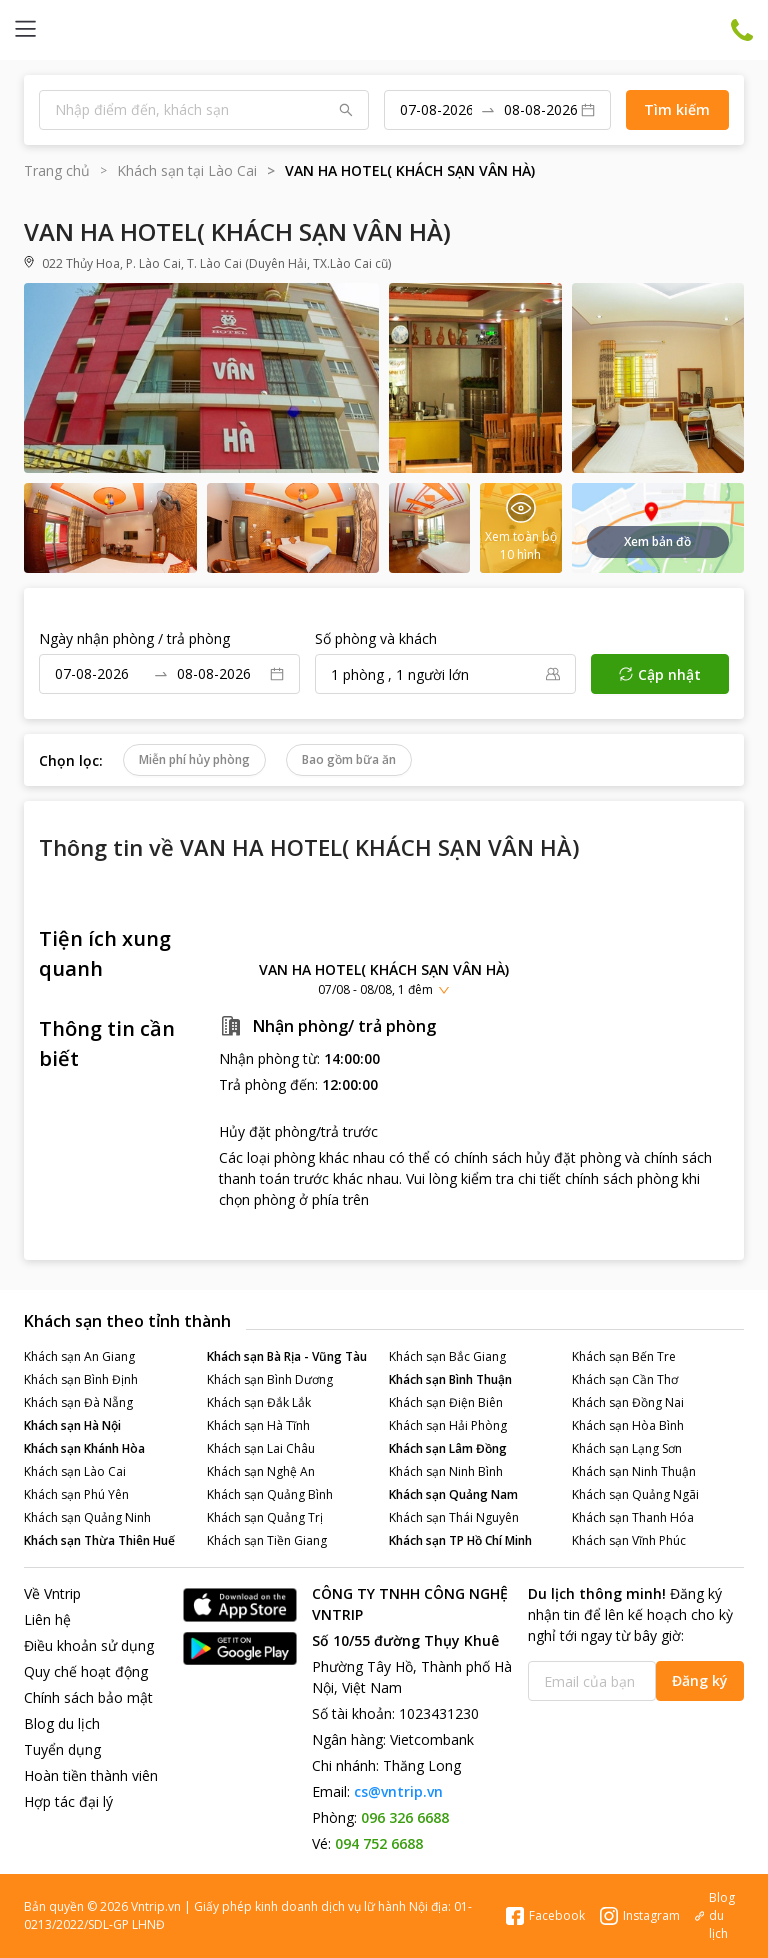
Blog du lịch (62, 1723)
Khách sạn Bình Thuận (450, 1379)
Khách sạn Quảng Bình (270, 1494)
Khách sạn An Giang (79, 1356)
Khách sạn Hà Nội (72, 1425)
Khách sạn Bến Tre (624, 1356)
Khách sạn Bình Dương (270, 1379)
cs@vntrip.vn (398, 1791)
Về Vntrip (52, 1593)
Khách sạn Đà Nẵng (78, 1402)
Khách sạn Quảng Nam (453, 1494)
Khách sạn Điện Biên (446, 1402)
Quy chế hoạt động (86, 1671)
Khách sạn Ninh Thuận (634, 1471)
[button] (384, 978)
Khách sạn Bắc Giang (447, 1356)
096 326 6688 (405, 1817)
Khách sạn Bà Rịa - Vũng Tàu (287, 1356)
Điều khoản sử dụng (89, 1645)
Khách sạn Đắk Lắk (259, 1402)
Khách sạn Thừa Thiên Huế (99, 1540)
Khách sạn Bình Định (81, 1379)
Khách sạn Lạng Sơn (627, 1448)
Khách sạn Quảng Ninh (87, 1517)
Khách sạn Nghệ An (261, 1471)
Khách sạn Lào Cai (75, 1471)
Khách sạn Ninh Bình (446, 1471)
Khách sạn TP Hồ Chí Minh (460, 1540)
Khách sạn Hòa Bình (628, 1425)
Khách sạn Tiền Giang (267, 1540)
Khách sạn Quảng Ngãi (635, 1494)
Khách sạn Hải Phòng (448, 1425)
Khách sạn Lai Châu (261, 1448)
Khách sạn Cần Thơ (625, 1379)
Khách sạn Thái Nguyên (454, 1517)
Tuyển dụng (62, 1749)
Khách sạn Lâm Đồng (448, 1448)
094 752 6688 (379, 1843)
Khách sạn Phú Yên (76, 1494)
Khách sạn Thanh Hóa (633, 1517)
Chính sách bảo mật (88, 1697)
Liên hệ (47, 1619)
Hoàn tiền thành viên (91, 1775)
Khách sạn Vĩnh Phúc (629, 1540)
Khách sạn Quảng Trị (265, 1517)
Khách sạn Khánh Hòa (84, 1448)
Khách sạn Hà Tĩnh (258, 1425)
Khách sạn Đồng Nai (628, 1402)
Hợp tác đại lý (68, 1801)
